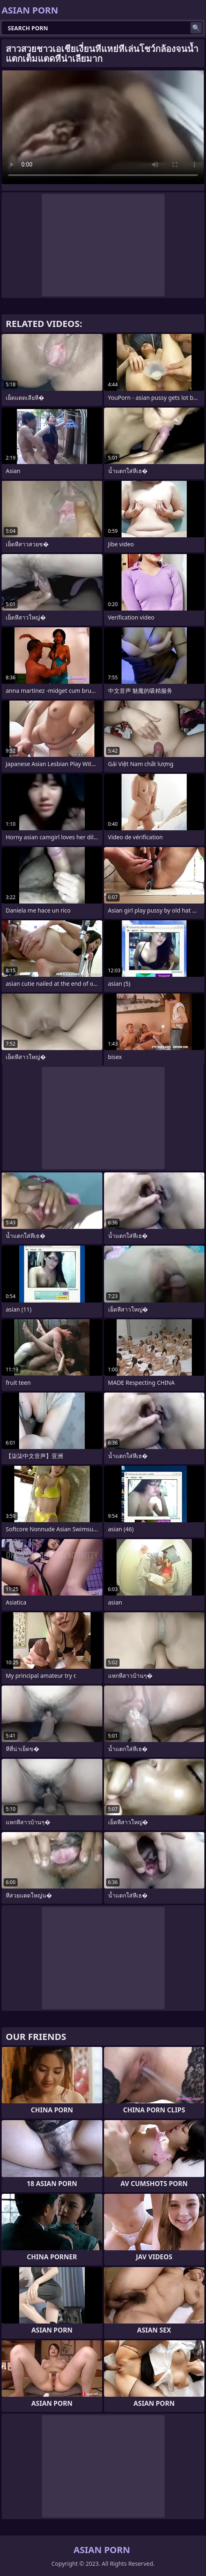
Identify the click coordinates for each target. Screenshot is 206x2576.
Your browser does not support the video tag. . (103, 127)
